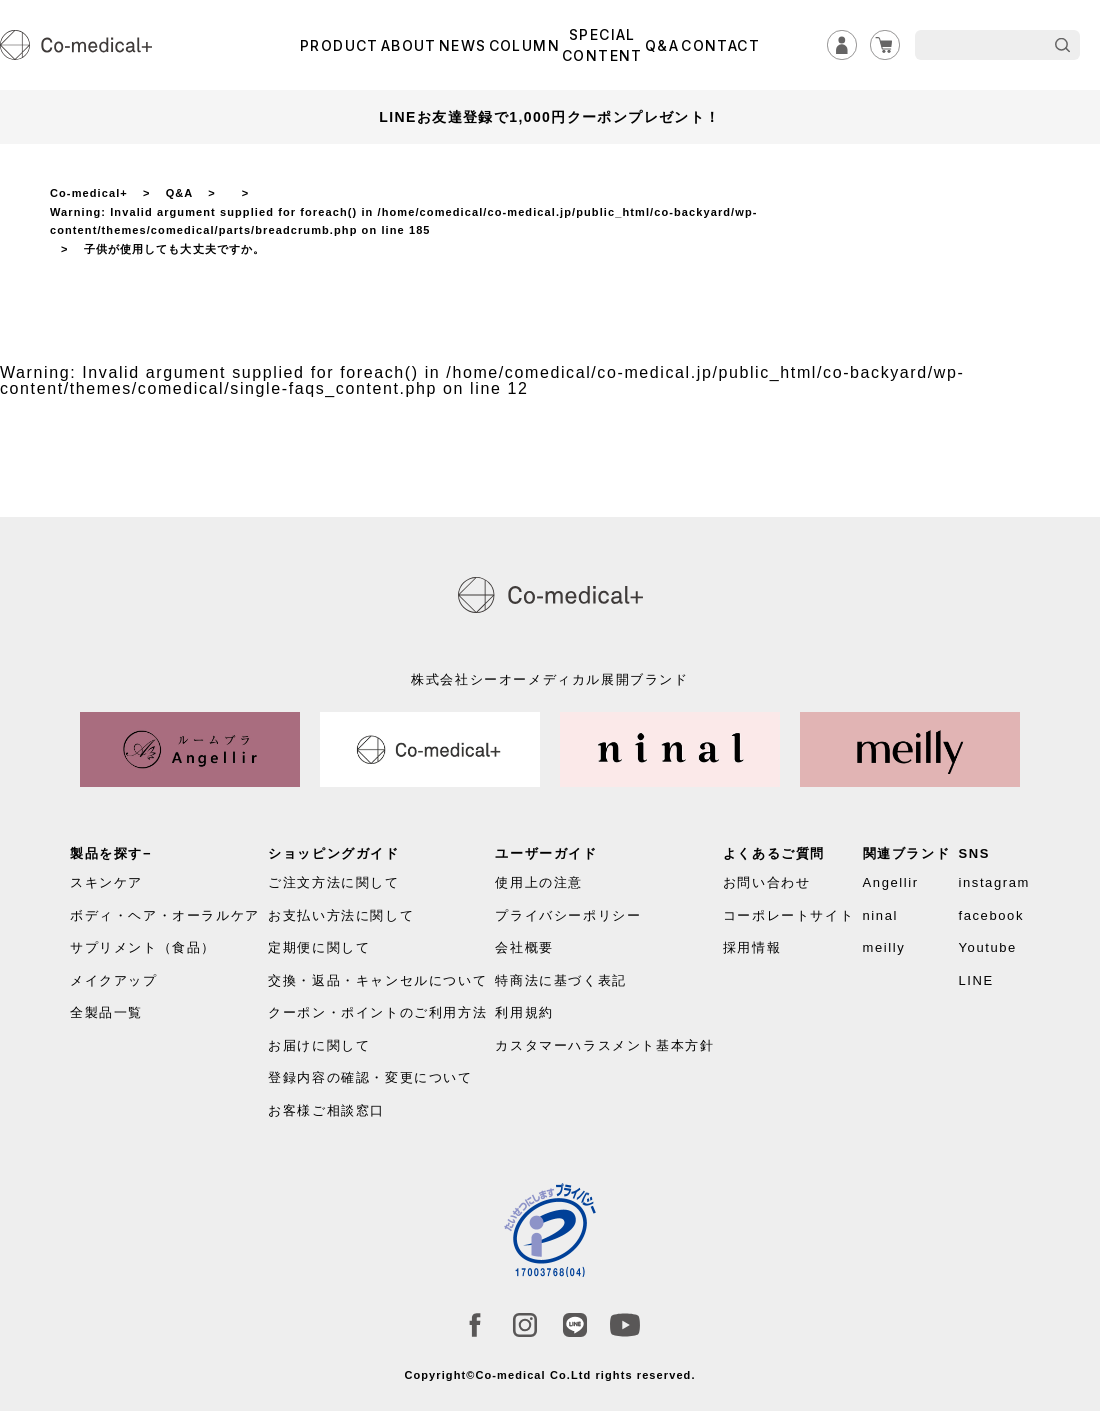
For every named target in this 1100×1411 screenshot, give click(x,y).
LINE (975, 980)
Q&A (662, 45)
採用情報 (752, 947)
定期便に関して (319, 947)
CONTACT (720, 45)
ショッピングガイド (333, 853)
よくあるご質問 (774, 853)
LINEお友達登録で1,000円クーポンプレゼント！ (549, 117)
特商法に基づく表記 (560, 980)
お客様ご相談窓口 (326, 1110)
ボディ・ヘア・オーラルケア (165, 915)
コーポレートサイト (788, 915)
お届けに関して (319, 1045)
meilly (884, 947)
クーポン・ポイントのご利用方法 (377, 1012)
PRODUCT (339, 45)
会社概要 (524, 947)
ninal (880, 915)
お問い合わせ (767, 882)
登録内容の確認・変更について (370, 1077)
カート (885, 45)
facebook (991, 915)
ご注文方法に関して (333, 882)
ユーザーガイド (546, 853)
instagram (993, 882)
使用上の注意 (539, 882)
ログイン (842, 45)
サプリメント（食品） (143, 947)
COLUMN (524, 45)
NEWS (463, 45)
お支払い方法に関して (341, 915)
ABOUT (409, 45)
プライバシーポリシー (568, 915)
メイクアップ (114, 980)
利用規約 (524, 1012)
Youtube (987, 947)
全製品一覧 (106, 1012)
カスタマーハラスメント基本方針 (604, 1045)
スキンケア (106, 882)
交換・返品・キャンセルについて (377, 980)
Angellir (891, 882)
